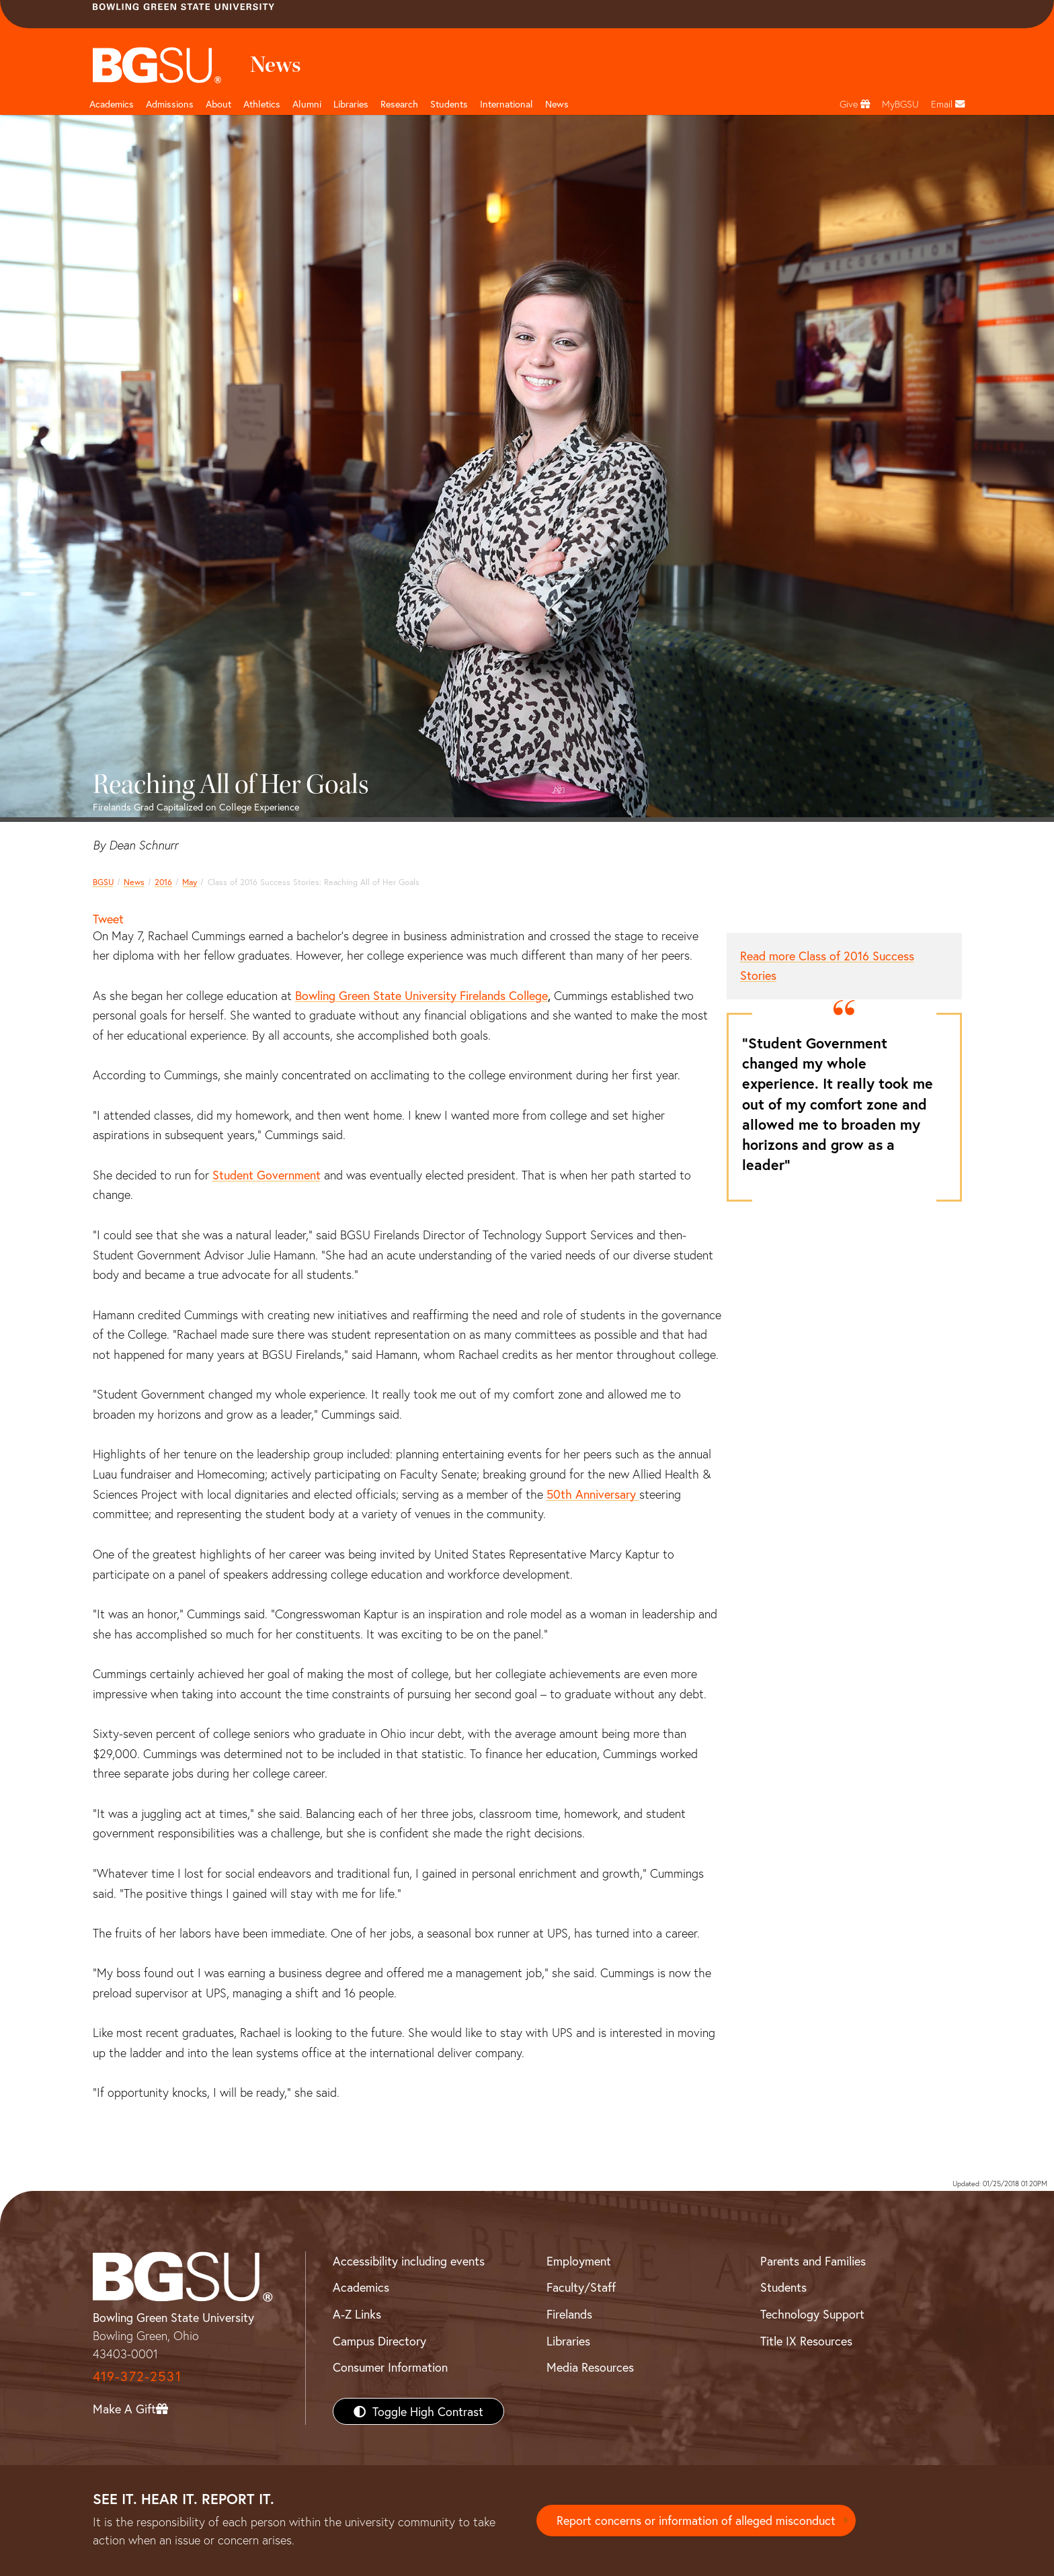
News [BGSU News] (557, 103)
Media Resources (590, 2367)
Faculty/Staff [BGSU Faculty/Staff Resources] (581, 2287)
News (134, 881)
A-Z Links (357, 2314)
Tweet (108, 919)
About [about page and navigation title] (218, 103)
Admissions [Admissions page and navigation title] (170, 103)
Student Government (266, 1175)
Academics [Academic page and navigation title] (111, 103)
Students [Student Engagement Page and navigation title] (449, 103)
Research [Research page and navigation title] (399, 103)
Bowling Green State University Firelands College (421, 995)
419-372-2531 (137, 2376)
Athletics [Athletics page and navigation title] (261, 103)
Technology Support (812, 2314)
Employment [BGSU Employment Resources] (578, 2261)
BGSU (103, 881)
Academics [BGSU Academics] (361, 2287)
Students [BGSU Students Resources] (783, 2287)
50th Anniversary (592, 1494)
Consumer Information (390, 2367)
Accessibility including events (409, 2261)
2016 (163, 881)
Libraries (350, 103)
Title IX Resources (806, 2341)
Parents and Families (813, 2261)
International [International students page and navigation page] (506, 103)
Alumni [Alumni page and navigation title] (306, 103)
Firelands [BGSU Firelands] (569, 2314)
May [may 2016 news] (189, 881)
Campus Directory (379, 2341)
